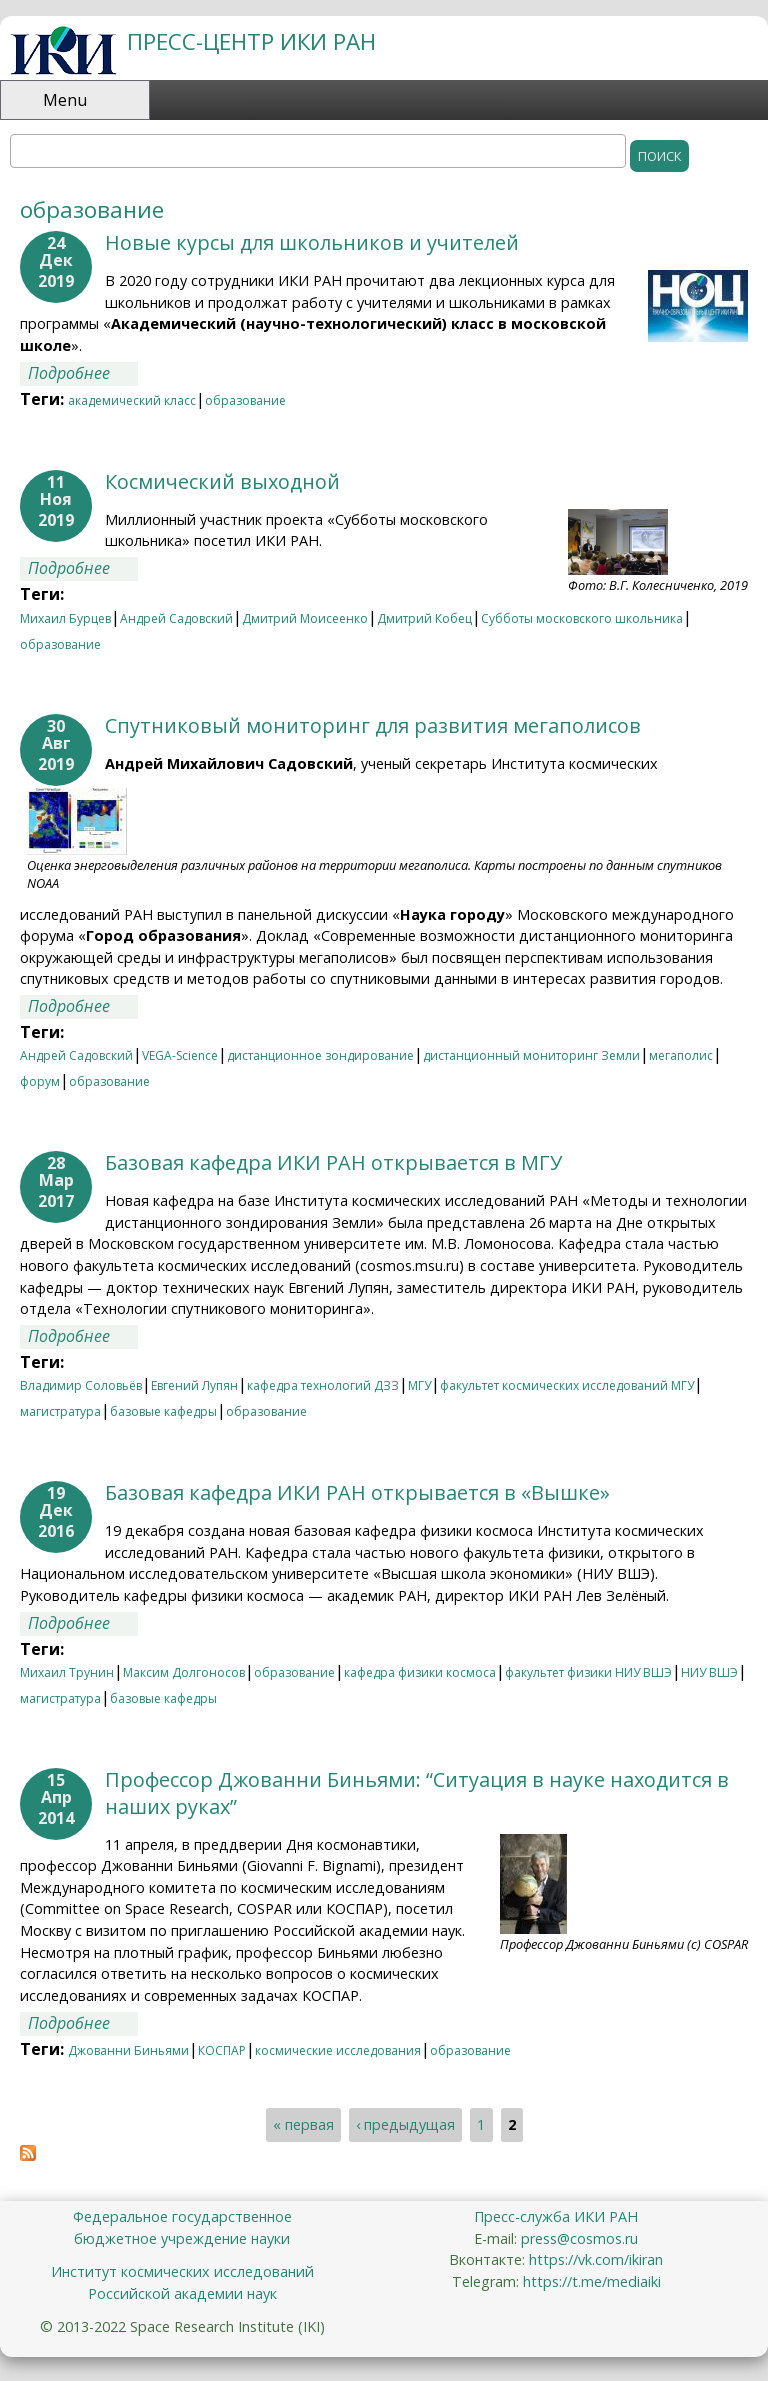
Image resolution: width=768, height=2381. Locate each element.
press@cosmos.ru (579, 2238)
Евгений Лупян (194, 1385)
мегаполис (681, 1055)
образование (245, 400)
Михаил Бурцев (65, 618)
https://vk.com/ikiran (596, 2259)
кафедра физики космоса (420, 1672)
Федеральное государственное (182, 2216)
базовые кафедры (163, 1411)
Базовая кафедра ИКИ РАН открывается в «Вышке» (357, 1492)
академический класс (132, 400)
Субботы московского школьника (582, 618)
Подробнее (83, 373)
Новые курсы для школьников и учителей (312, 242)
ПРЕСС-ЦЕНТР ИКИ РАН (251, 41)
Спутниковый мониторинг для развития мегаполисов (373, 725)
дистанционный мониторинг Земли (531, 1055)
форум (40, 1081)
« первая (303, 2125)
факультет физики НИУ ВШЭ (588, 1672)
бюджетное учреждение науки (182, 2238)
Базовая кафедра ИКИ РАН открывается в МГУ (333, 1162)
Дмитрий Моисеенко (305, 618)
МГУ (419, 1385)
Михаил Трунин (67, 1672)
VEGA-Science (180, 1055)
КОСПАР (222, 2050)
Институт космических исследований (182, 2271)
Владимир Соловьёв (81, 1385)
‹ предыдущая (405, 2125)
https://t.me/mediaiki (592, 2281)
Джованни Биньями (128, 2050)
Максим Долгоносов (184, 1672)
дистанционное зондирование (320, 1055)
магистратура (60, 1411)
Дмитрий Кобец (424, 618)
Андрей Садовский (176, 618)
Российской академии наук (182, 2293)
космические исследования (338, 2050)
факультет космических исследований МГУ (567, 1385)
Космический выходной (222, 481)
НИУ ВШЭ (709, 1672)
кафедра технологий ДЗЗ (323, 1385)
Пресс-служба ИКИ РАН (556, 2216)
